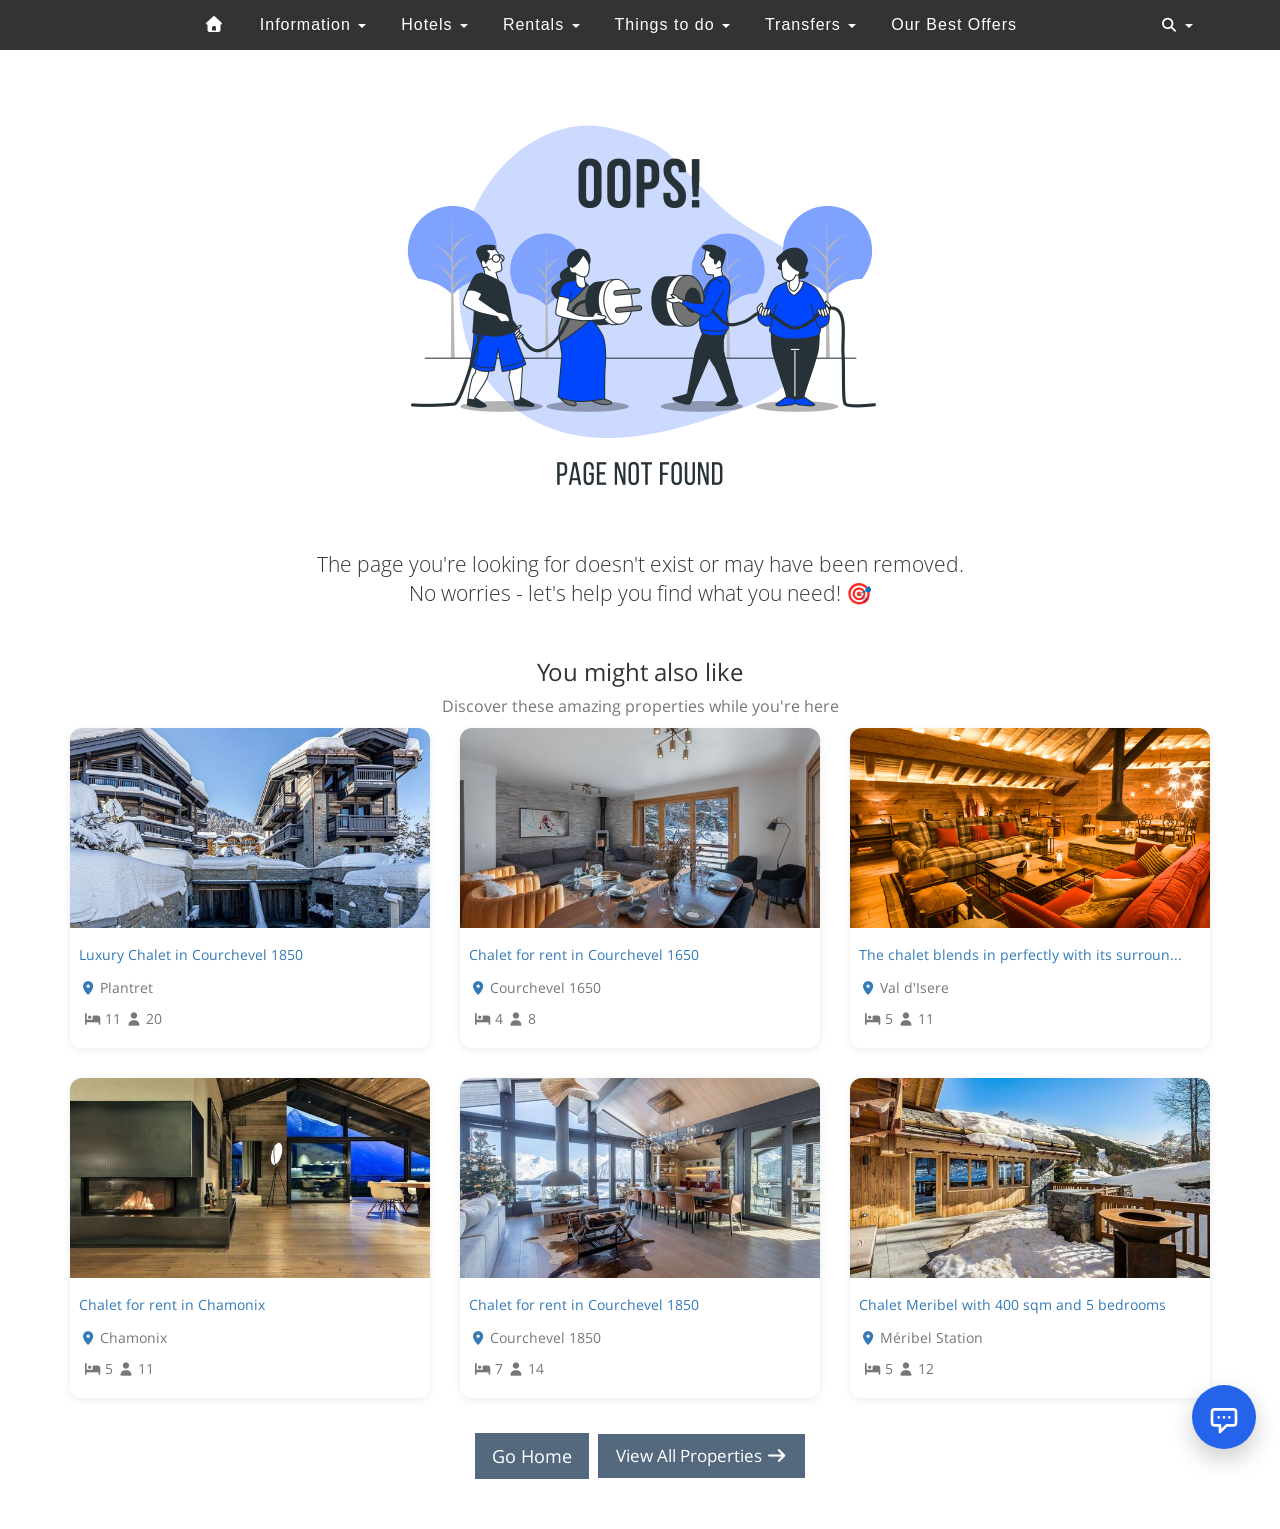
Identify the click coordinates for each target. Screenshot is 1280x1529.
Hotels (434, 24)
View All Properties (702, 1456)
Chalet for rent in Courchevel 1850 (584, 1304)
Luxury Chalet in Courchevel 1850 (191, 954)
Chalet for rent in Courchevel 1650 (584, 954)
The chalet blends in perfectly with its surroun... (1020, 954)
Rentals (541, 24)
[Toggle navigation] (1177, 25)
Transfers (810, 24)
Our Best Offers (954, 24)
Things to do (672, 24)
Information (313, 24)
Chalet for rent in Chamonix (172, 1304)
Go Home (526, 1456)
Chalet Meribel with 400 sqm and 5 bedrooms (1012, 1304)
